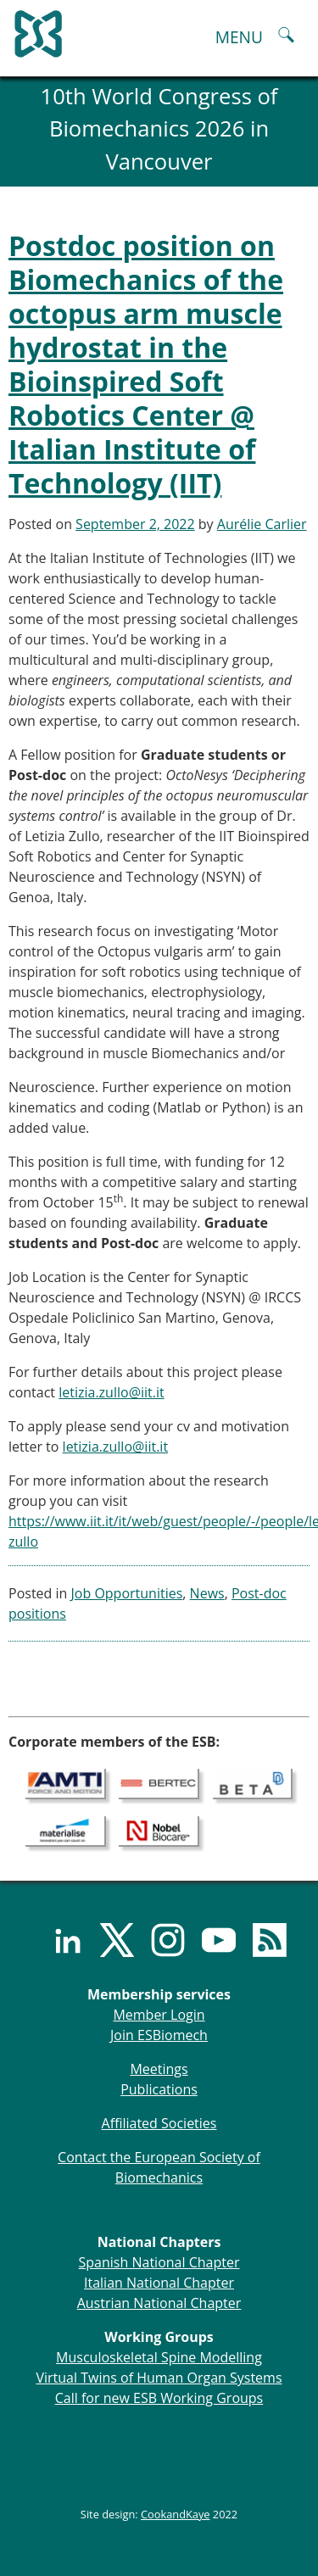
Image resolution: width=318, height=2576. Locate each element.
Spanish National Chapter (159, 2262)
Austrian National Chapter (159, 2303)
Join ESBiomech (159, 2035)
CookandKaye (175, 2514)
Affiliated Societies (159, 2123)
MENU (239, 36)
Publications (159, 2089)
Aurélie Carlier (262, 524)
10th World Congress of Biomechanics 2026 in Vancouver (159, 128)
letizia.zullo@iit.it (111, 1392)
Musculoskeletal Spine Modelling (159, 2357)
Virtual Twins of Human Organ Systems (159, 2377)
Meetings (158, 2069)
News (207, 1593)
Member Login (158, 2014)
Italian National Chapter (159, 2282)
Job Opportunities (127, 1593)
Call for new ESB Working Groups (159, 2398)
